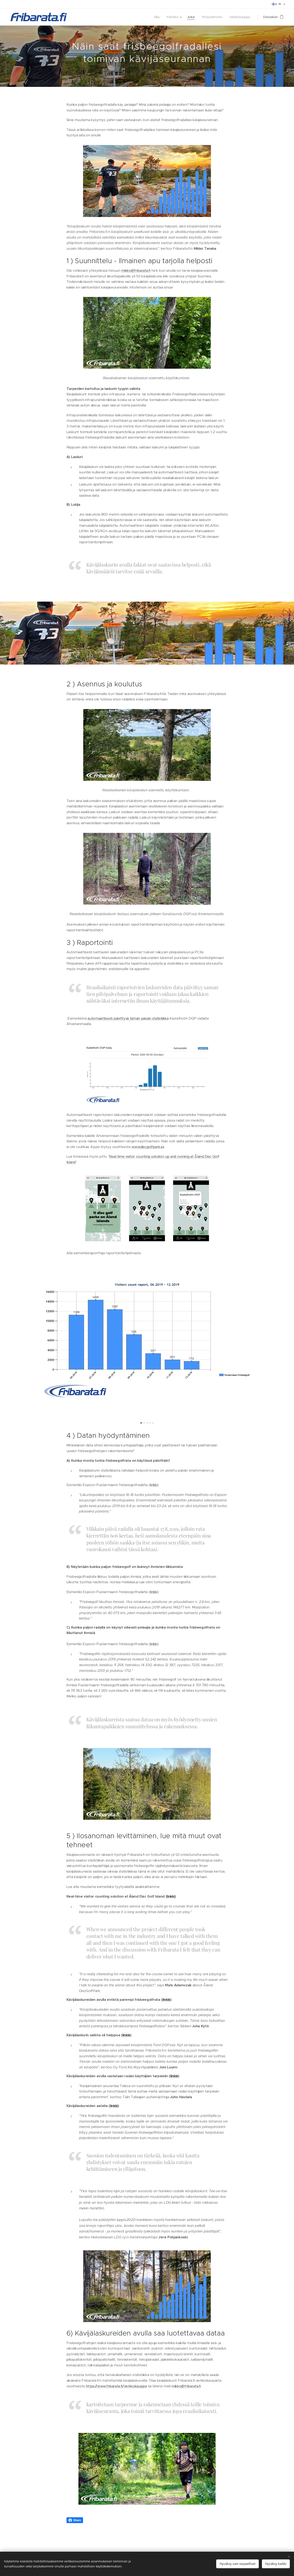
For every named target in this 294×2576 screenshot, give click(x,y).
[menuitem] (155, 17)
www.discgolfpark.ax (147, 1147)
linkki (153, 1485)
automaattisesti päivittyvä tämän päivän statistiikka (127, 1018)
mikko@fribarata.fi (135, 271)
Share (75, 2520)
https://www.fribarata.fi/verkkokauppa (116, 2386)
